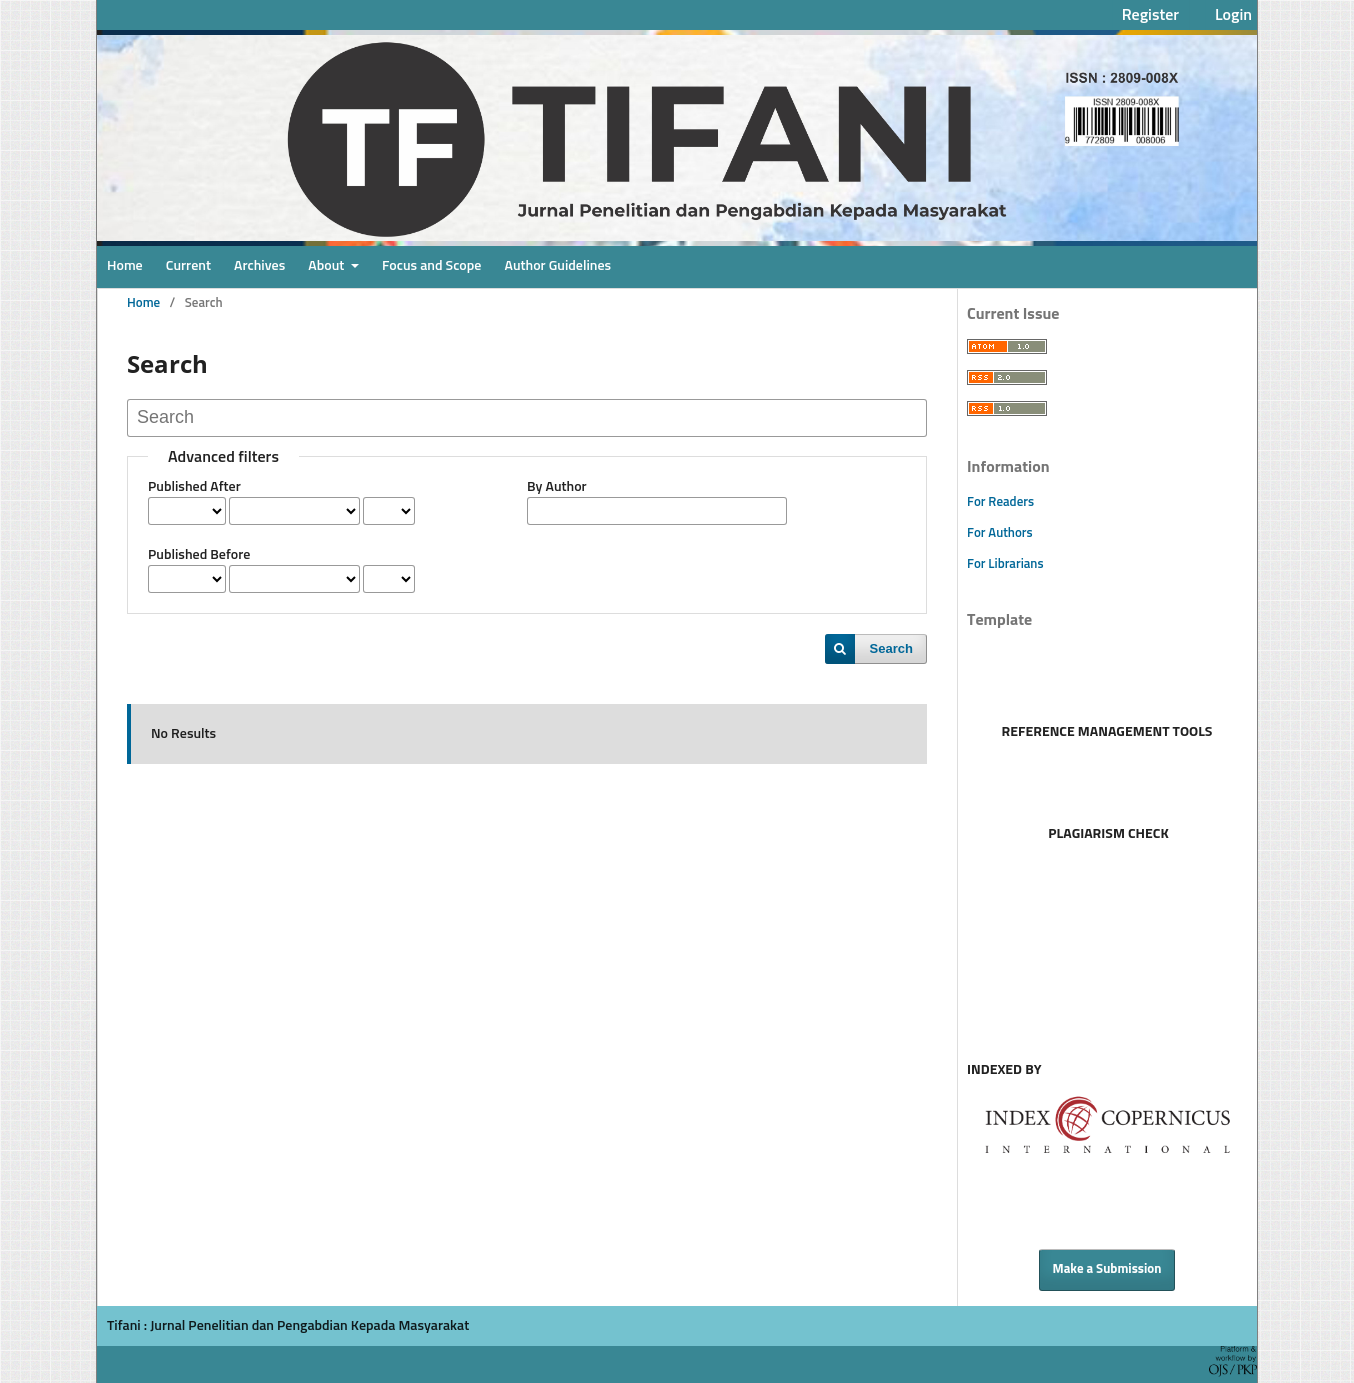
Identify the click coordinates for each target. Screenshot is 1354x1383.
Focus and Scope (431, 266)
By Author (557, 487)
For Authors (1000, 533)
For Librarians (1005, 564)
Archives (259, 266)
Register (1150, 15)
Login (1233, 15)
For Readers (1000, 502)
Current (188, 266)
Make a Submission (1107, 1269)
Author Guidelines (558, 266)
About (327, 266)
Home (125, 266)
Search (891, 648)
